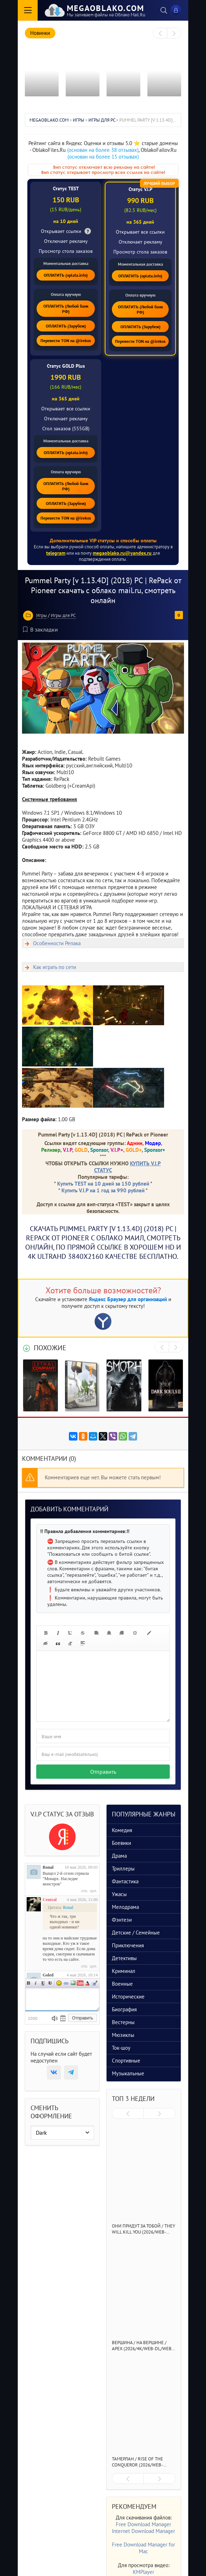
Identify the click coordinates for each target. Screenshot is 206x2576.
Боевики (121, 1843)
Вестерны (123, 2022)
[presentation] (160, 33)
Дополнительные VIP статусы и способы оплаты (103, 540)
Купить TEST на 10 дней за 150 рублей (103, 1183)
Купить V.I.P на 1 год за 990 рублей (103, 1190)
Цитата (94, 1983)
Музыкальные (128, 2073)
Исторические (128, 1996)
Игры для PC (63, 615)
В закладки (40, 629)
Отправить (103, 1771)
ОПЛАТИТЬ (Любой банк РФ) (65, 308)
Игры (41, 615)
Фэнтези (122, 1919)
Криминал (123, 1971)
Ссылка (66, 1983)
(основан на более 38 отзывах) (103, 150)
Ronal (48, 1867)
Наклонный (35, 1983)
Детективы (124, 1958)
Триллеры (123, 1868)
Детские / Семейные (136, 1932)
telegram (55, 553)
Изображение (73, 1983)
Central (49, 1899)
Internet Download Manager (143, 2531)
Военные (122, 1983)
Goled (48, 1975)
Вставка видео (80, 1983)
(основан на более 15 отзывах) (103, 156)
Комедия (122, 1830)
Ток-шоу (121, 2047)
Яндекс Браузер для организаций (128, 1299)
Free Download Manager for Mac (143, 2548)
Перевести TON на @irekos (65, 340)
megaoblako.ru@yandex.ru (122, 553)
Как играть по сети (54, 967)
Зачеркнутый (50, 1983)
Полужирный (28, 1983)
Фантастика (125, 1881)
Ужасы (119, 1894)
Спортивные (126, 2060)
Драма (119, 1855)
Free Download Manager (143, 2524)
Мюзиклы (123, 2035)
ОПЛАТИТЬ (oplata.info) (66, 275)
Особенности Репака (57, 943)
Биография (124, 2009)
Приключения (128, 1945)
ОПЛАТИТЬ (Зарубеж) (66, 326)
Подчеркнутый (43, 1983)
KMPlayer (143, 2572)
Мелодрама (125, 1907)
